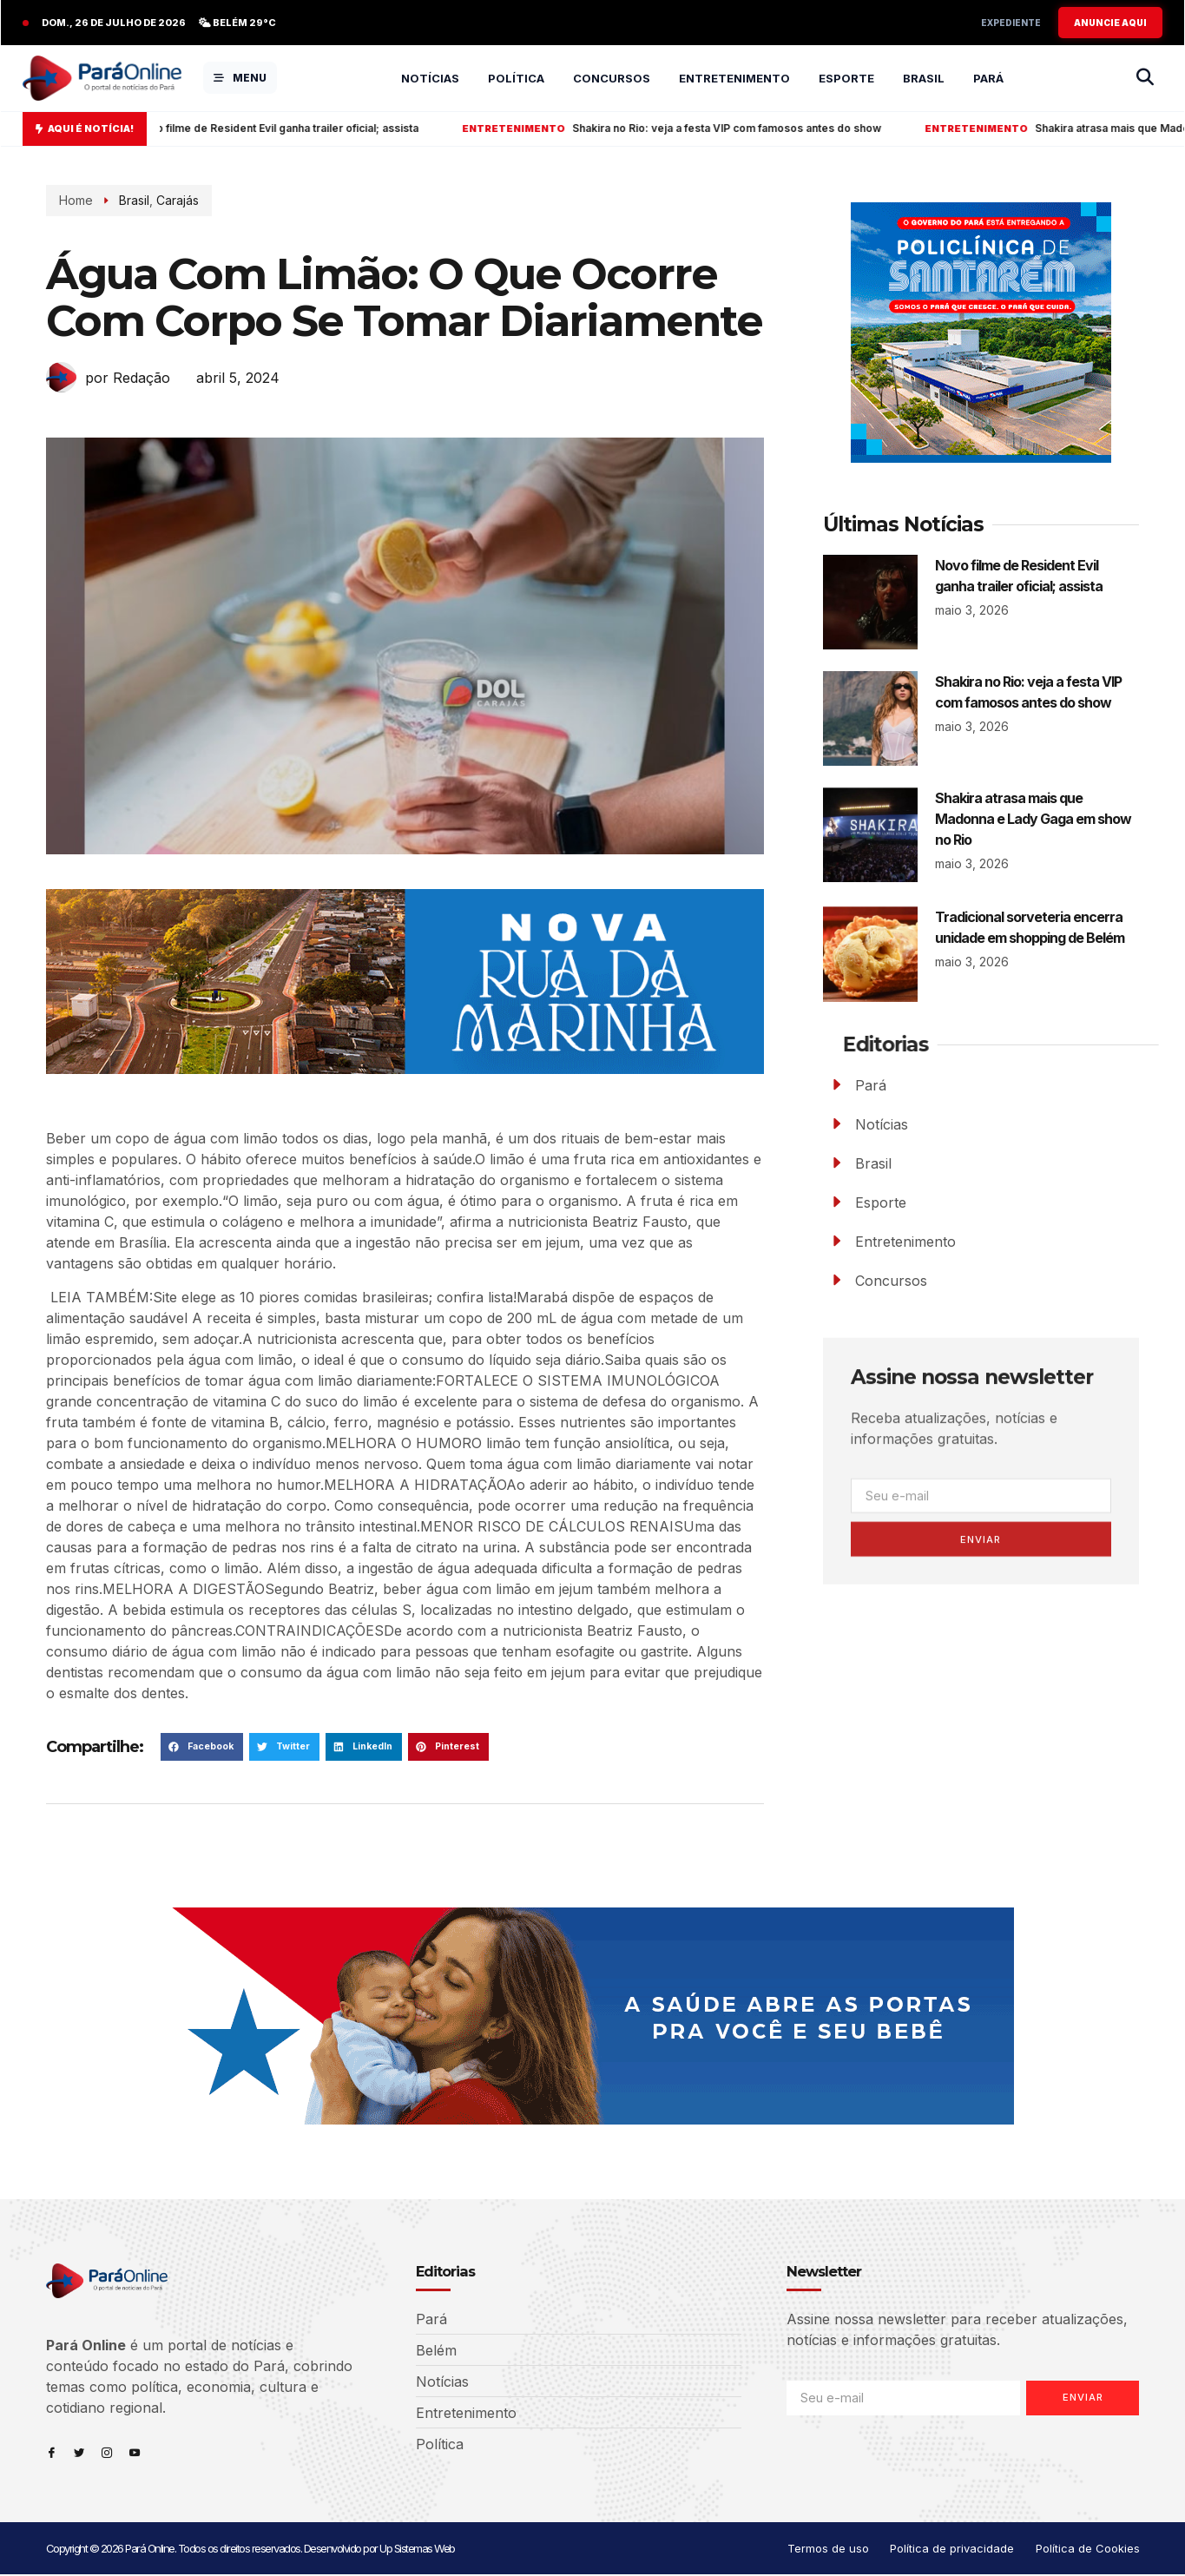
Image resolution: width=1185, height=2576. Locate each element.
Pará (988, 78)
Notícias (430, 78)
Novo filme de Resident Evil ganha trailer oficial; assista (269, 128)
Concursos (611, 78)
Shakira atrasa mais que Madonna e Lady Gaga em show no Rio (1033, 818)
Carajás (153, 200)
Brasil (924, 78)
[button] (202, 1747)
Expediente (1011, 22)
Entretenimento (734, 78)
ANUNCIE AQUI (1110, 22)
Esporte (846, 78)
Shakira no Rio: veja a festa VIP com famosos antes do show (719, 128)
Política (516, 78)
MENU (240, 77)
